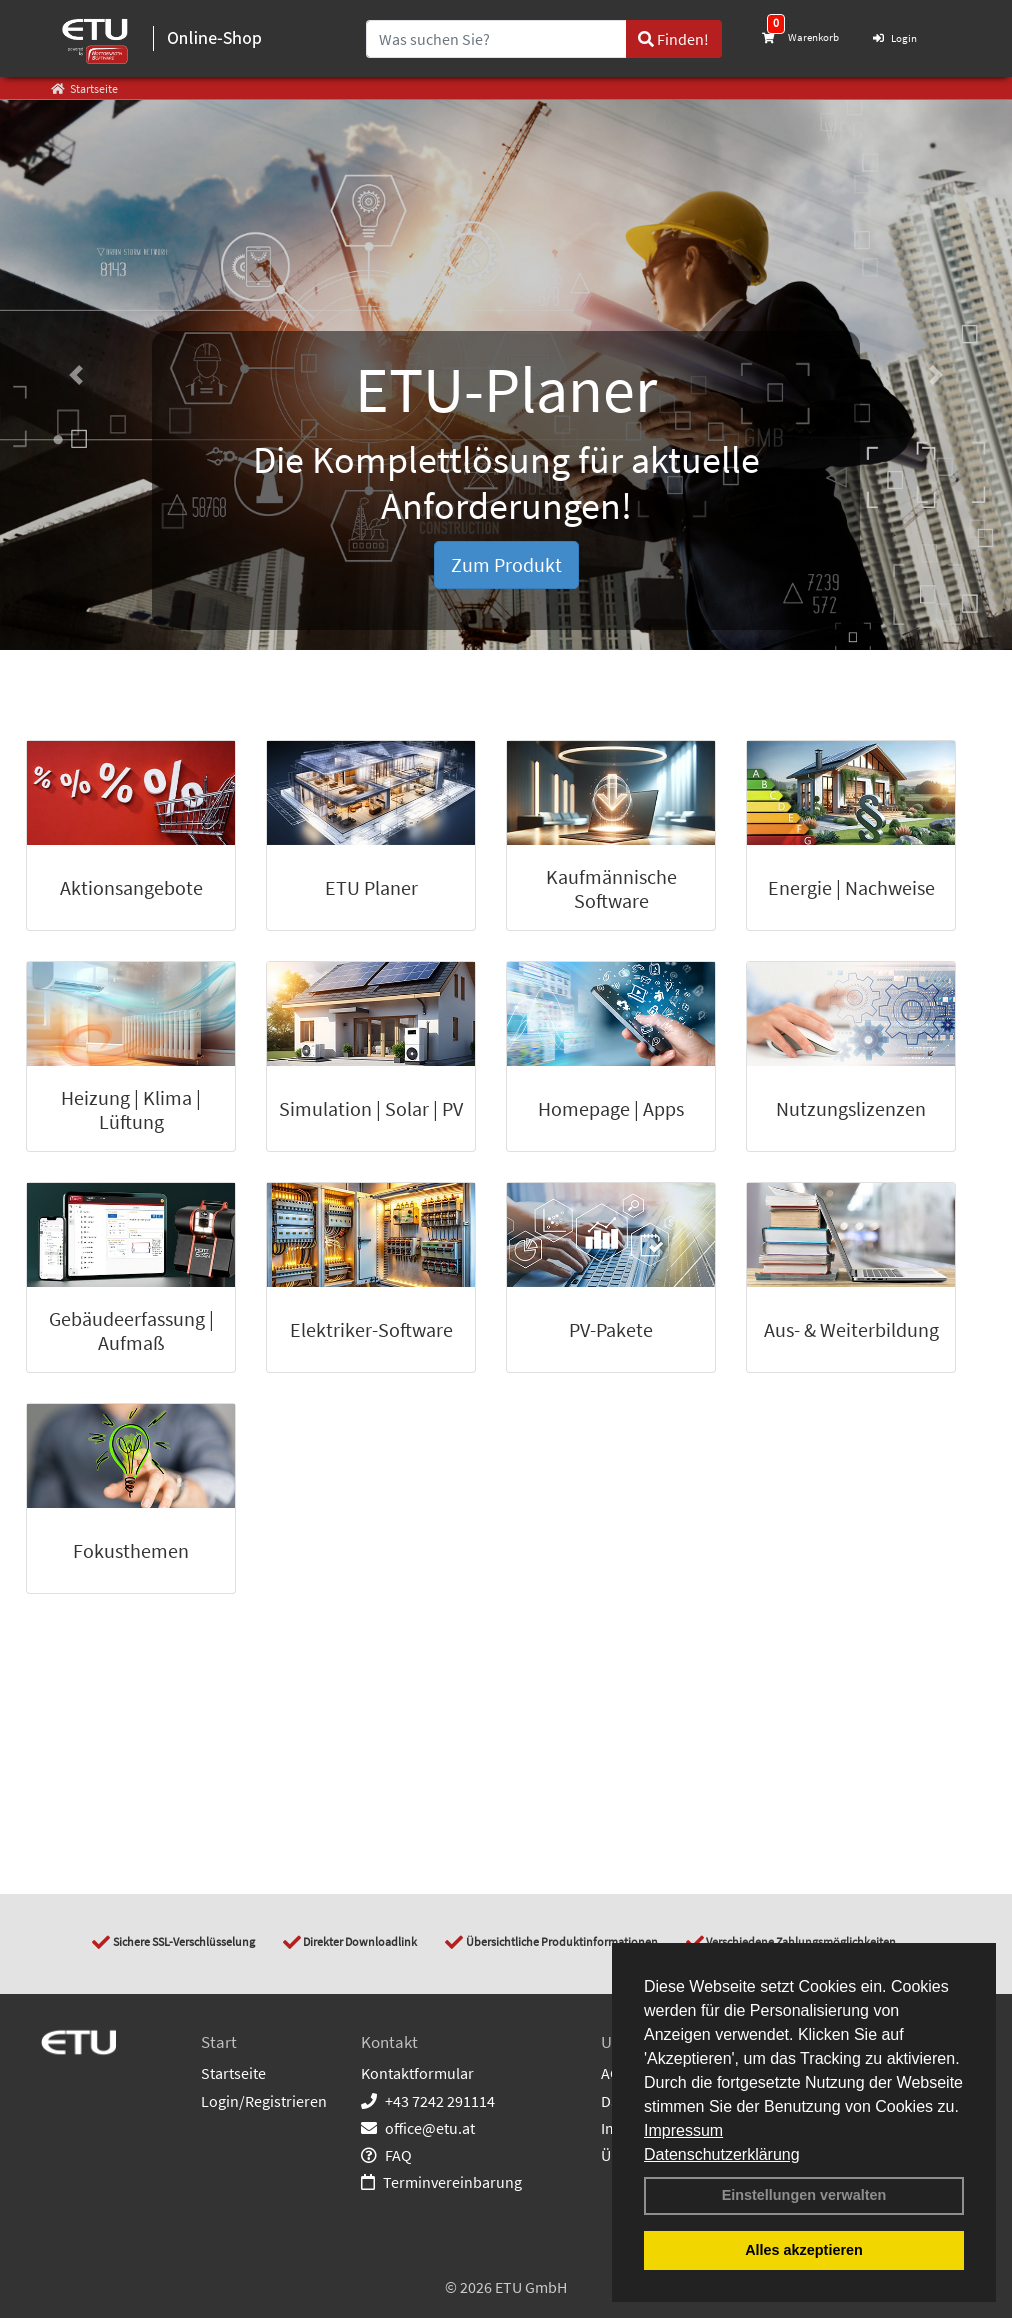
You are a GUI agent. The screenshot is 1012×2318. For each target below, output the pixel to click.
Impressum (683, 2130)
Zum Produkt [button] (506, 564)
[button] (76, 375)
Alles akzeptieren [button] (804, 2250)
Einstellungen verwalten (804, 2195)
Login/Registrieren (264, 2101)
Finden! (673, 39)
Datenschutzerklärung (722, 2154)
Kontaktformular (417, 2073)
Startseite (233, 2073)
